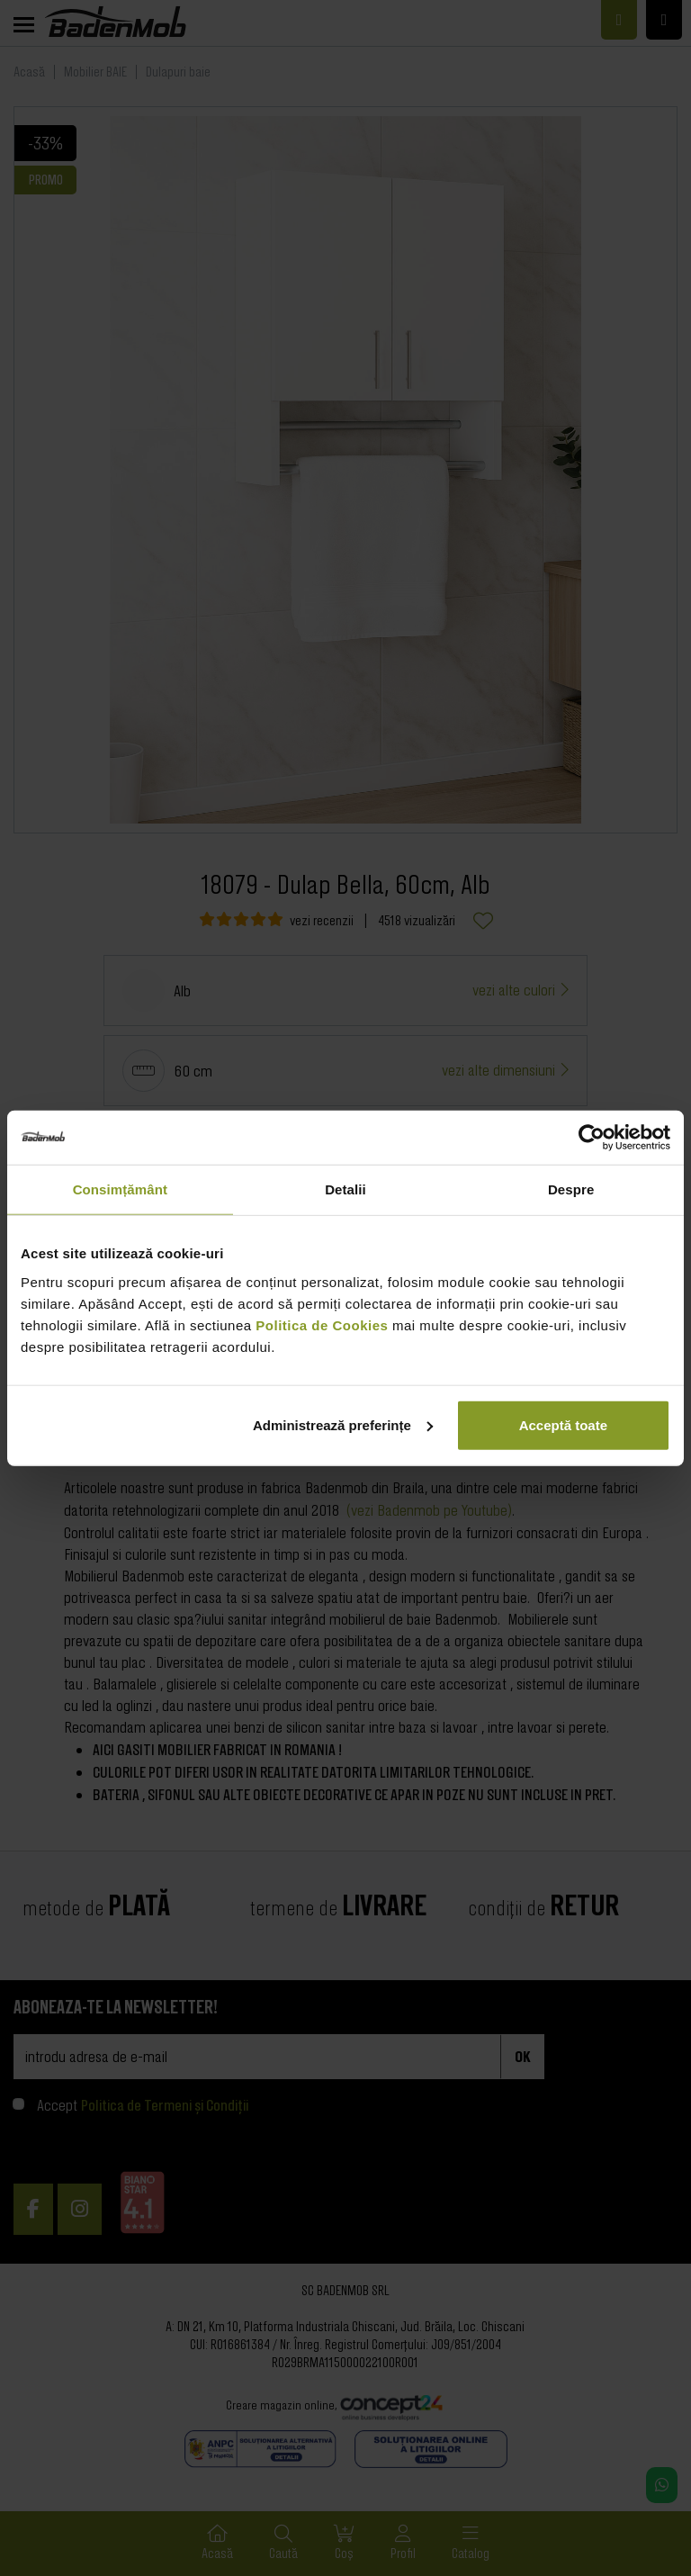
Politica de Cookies (322, 1324)
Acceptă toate (563, 1424)
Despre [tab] (571, 1189)
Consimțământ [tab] (120, 1189)
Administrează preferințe (343, 1424)
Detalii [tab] (345, 1189)
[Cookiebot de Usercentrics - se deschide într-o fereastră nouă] (591, 1137)
